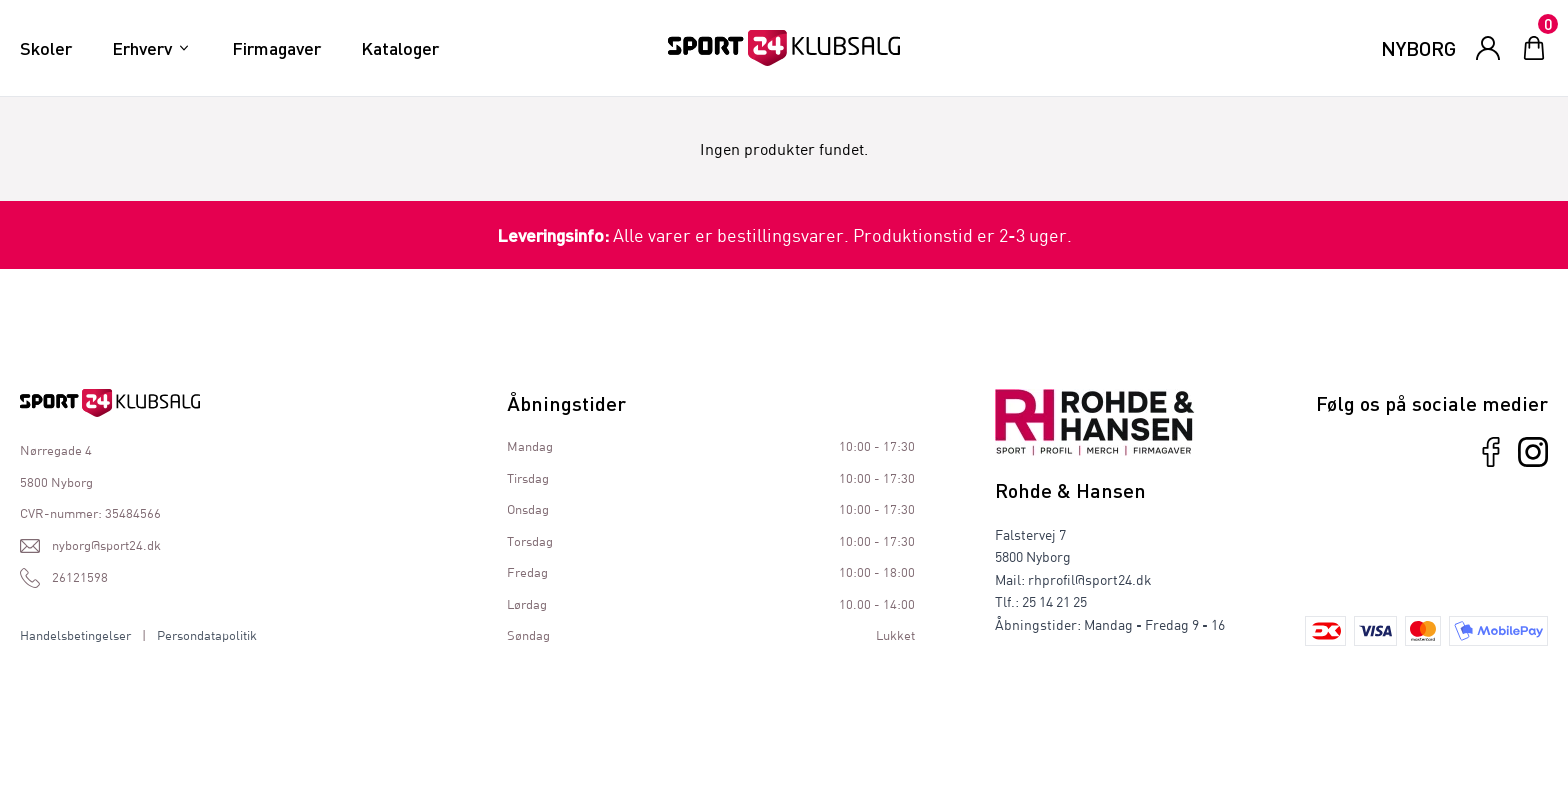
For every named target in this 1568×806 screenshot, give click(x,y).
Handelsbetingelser (75, 635)
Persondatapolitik (207, 635)
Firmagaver (276, 48)
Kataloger (400, 48)
